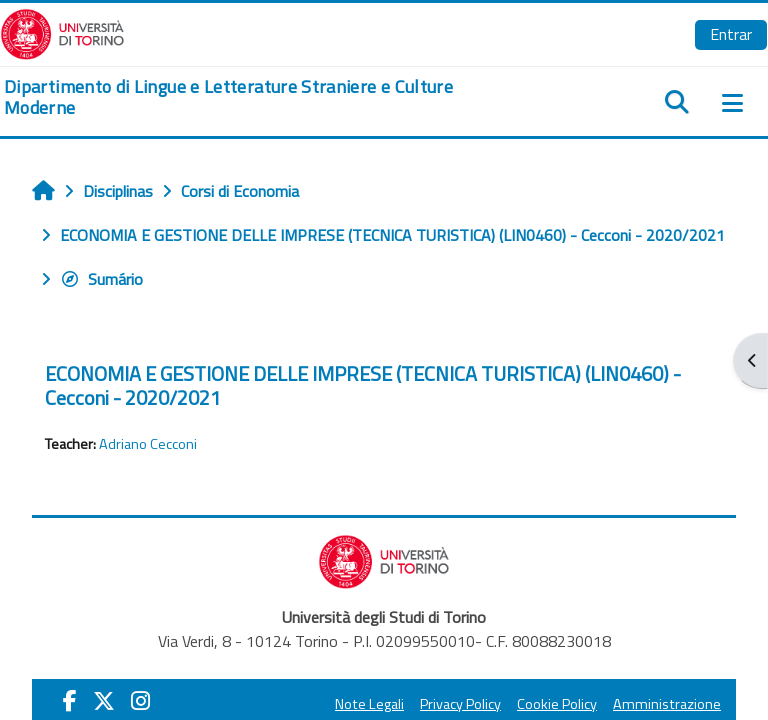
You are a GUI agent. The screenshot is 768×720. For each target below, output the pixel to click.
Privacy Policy (460, 704)
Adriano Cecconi (148, 444)
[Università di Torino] (62, 32)
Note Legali (369, 704)
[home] (256, 97)
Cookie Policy (557, 704)
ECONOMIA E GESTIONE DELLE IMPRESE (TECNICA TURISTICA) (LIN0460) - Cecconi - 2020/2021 (363, 385)
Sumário (101, 279)
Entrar (731, 34)
